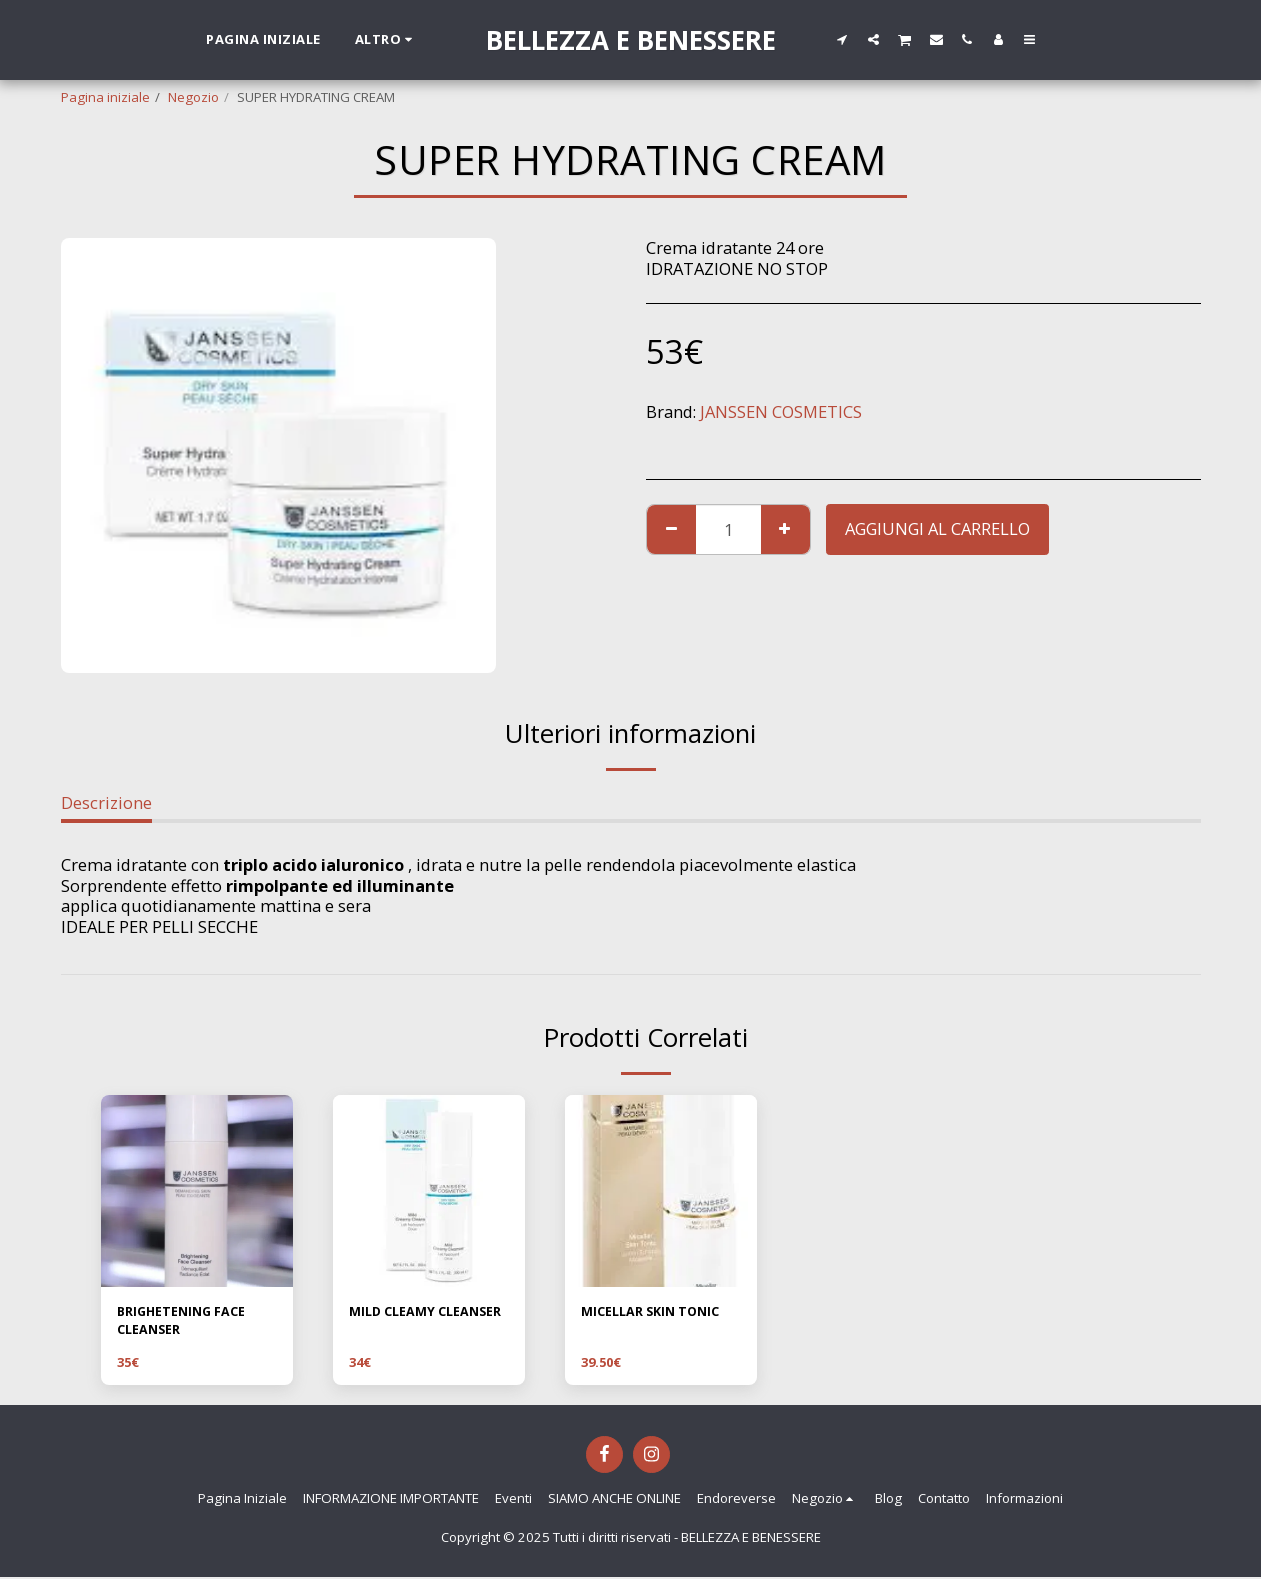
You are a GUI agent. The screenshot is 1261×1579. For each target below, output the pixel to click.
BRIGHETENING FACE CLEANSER (183, 1322)
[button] (842, 39)
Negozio (193, 97)
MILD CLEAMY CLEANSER (428, 1312)
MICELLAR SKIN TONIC (653, 1312)
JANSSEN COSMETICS (781, 411)
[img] (197, 1191)
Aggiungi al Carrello (937, 528)
